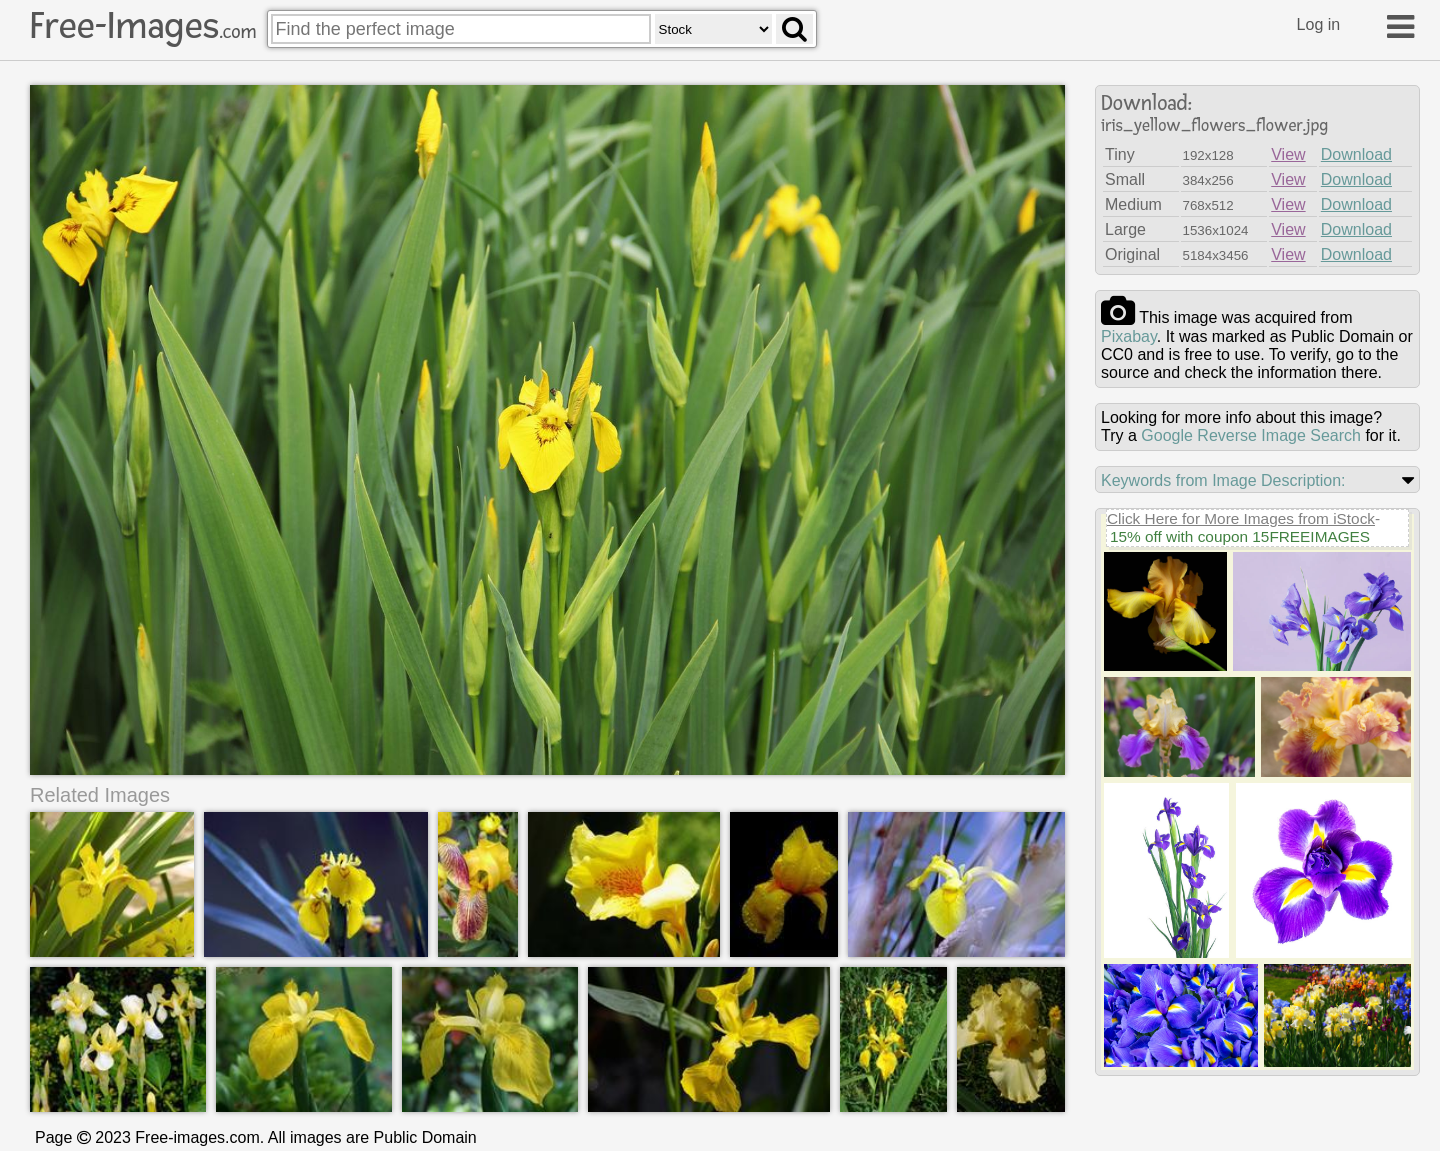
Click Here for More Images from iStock (1241, 518)
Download (1356, 154)
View (1288, 154)
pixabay (1129, 336)
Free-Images (143, 26)
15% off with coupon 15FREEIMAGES (1240, 536)
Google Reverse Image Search (1251, 435)
